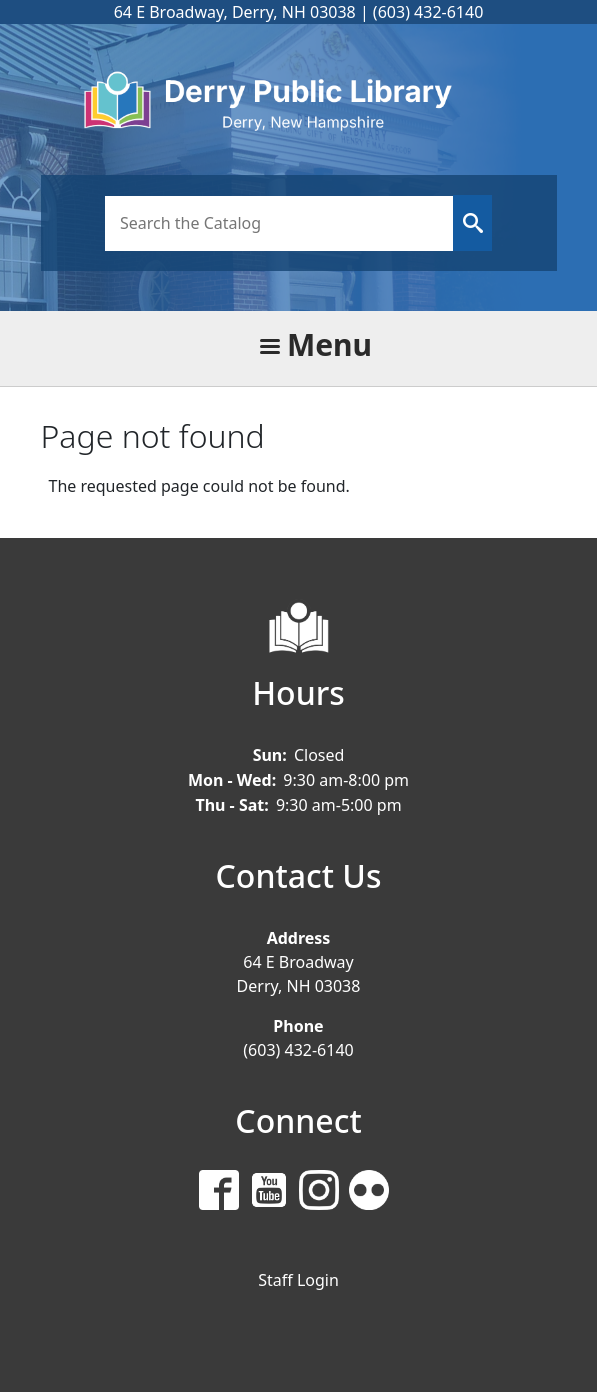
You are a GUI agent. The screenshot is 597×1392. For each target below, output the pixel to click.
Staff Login (298, 1280)
